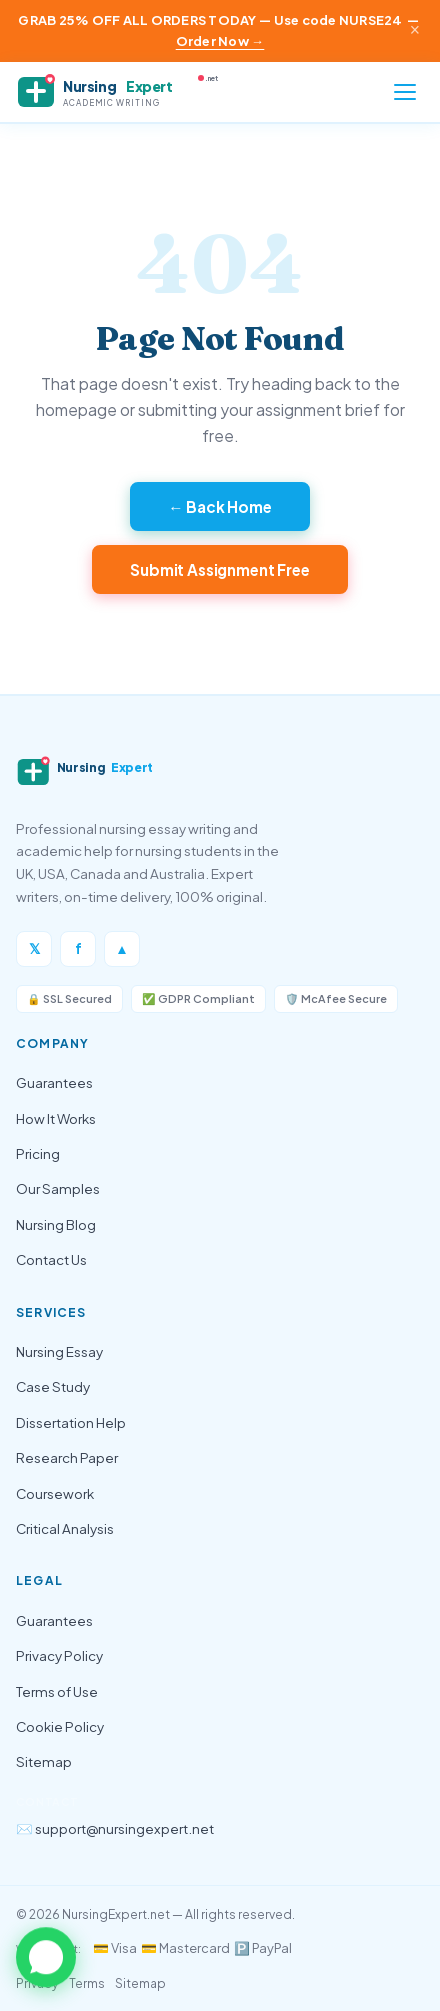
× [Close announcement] (415, 30)
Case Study (53, 1386)
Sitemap (44, 1761)
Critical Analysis (65, 1528)
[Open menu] (405, 92)
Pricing (38, 1153)
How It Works (56, 1118)
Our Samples (58, 1188)
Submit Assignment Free (220, 569)
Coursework (55, 1493)
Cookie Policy (60, 1726)
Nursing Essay (59, 1351)
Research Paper (67, 1457)
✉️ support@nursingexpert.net (115, 1828)
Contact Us (51, 1259)
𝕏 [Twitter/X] (34, 948)
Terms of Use (57, 1691)
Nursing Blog (56, 1224)
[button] (46, 1958)
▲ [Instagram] (121, 948)
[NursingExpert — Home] (126, 92)
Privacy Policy (59, 1655)
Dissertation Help (71, 1422)
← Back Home (220, 506)
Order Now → (220, 41)
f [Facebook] (78, 948)
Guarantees (54, 1082)
